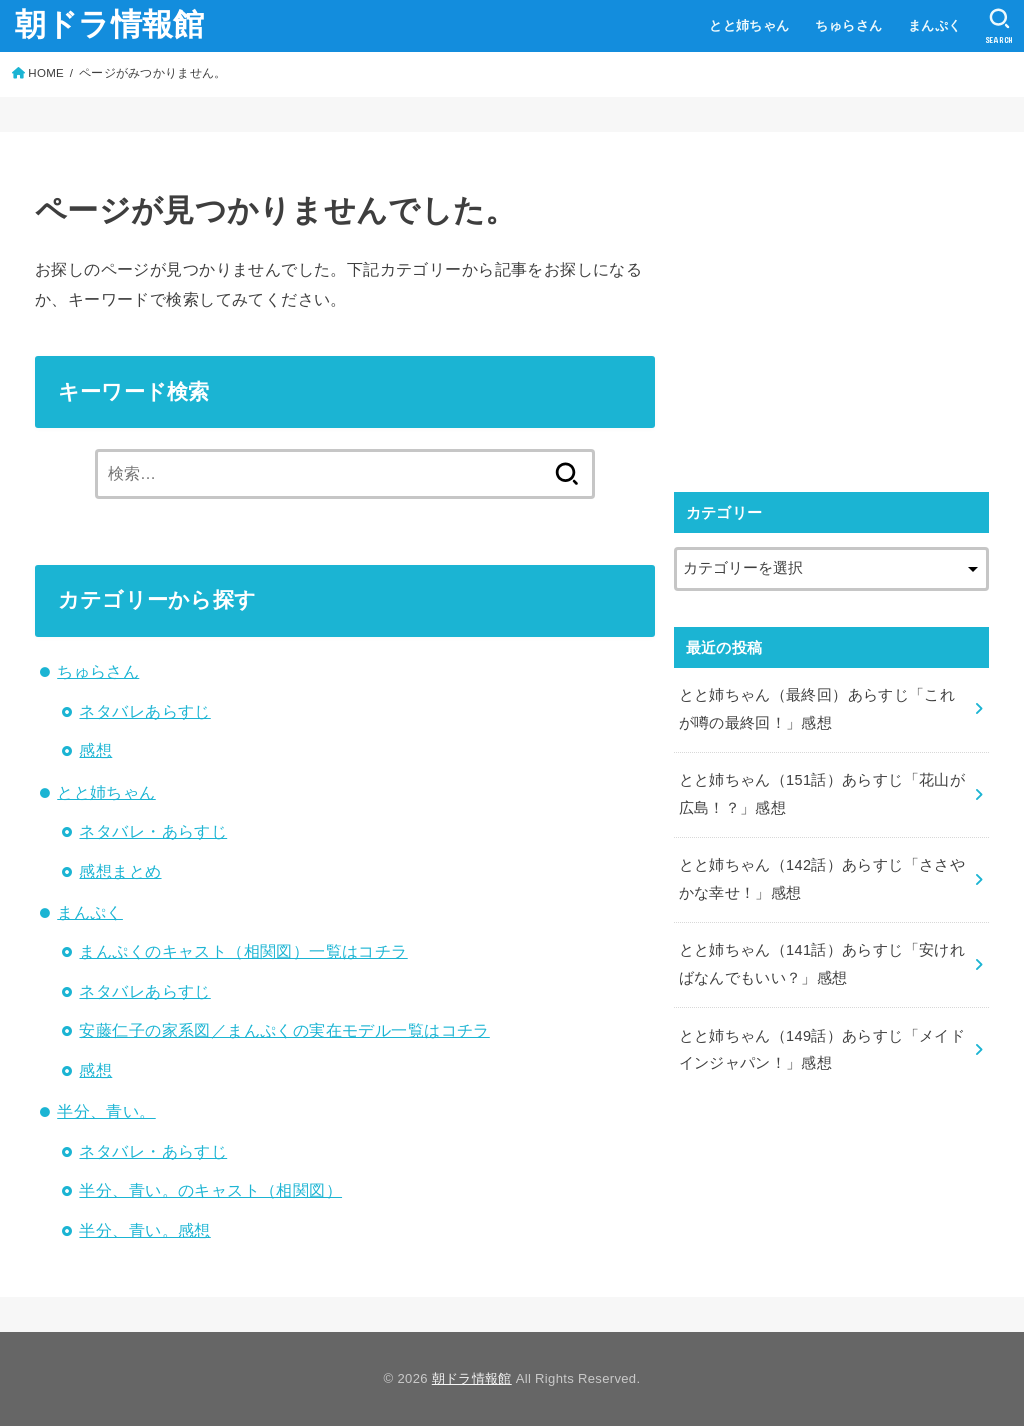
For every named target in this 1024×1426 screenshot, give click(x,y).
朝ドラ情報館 (110, 24)
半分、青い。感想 (144, 1230)
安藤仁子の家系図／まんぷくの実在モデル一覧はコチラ (284, 1030)
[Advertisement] (842, 307)
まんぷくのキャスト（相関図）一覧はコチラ (243, 951)
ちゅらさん (848, 25)
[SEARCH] (999, 26)
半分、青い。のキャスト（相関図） (210, 1190)
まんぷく (935, 25)
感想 (95, 750)
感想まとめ (120, 871)
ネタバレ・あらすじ (153, 831)
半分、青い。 (106, 1111)
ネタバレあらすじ (144, 711)
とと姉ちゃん (749, 25)
